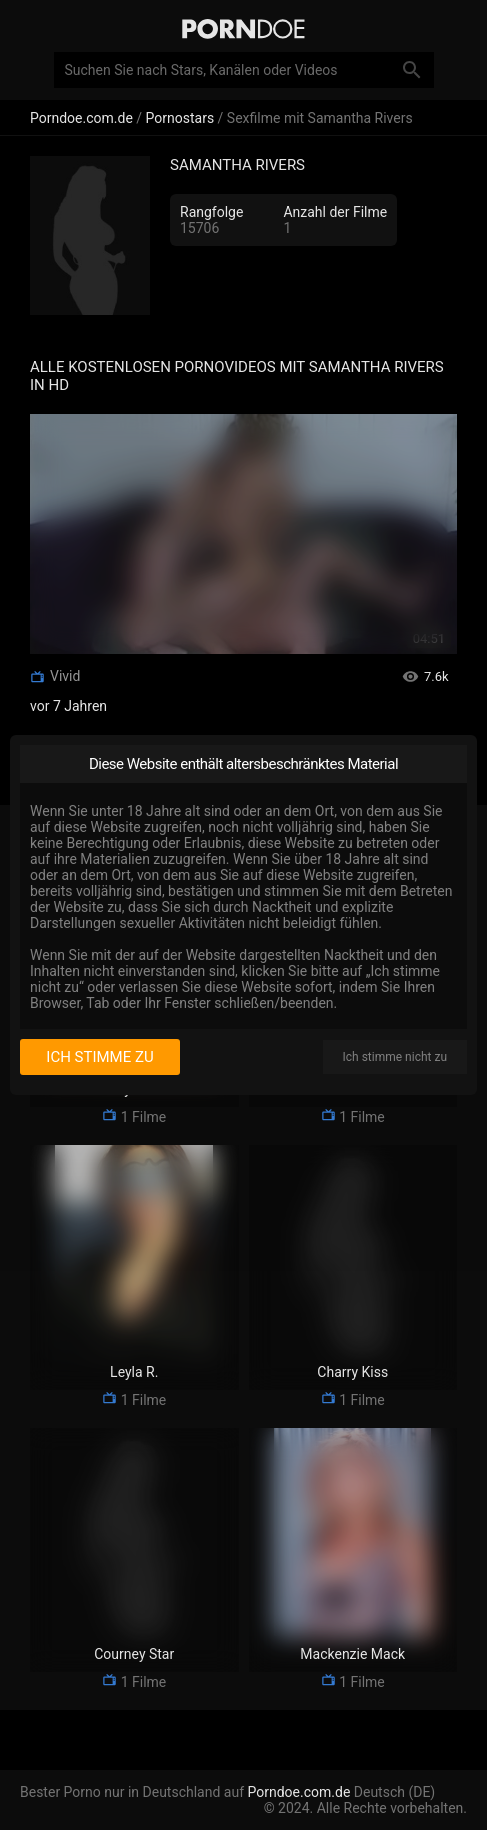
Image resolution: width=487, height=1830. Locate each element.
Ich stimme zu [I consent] (99, 1057)
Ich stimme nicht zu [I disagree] (395, 1057)
